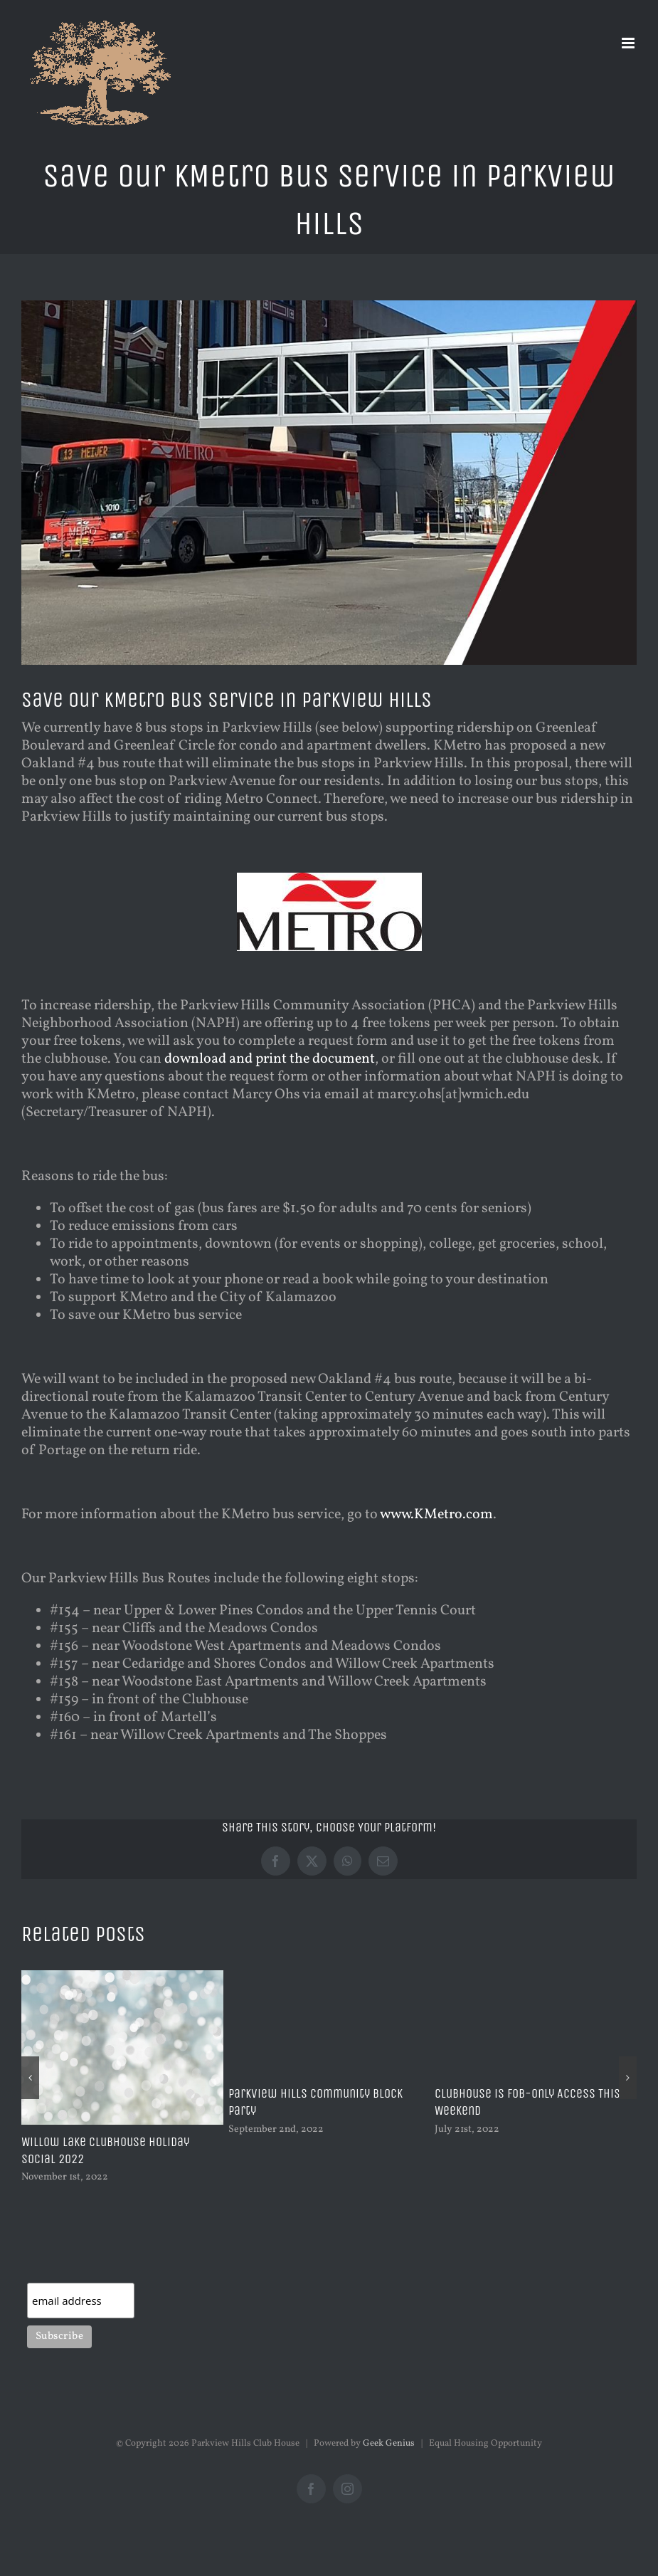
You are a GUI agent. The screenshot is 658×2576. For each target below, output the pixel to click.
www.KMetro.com (436, 1515)
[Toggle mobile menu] (629, 43)
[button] (30, 2077)
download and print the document (269, 1059)
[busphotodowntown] (329, 482)
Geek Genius (389, 2443)
